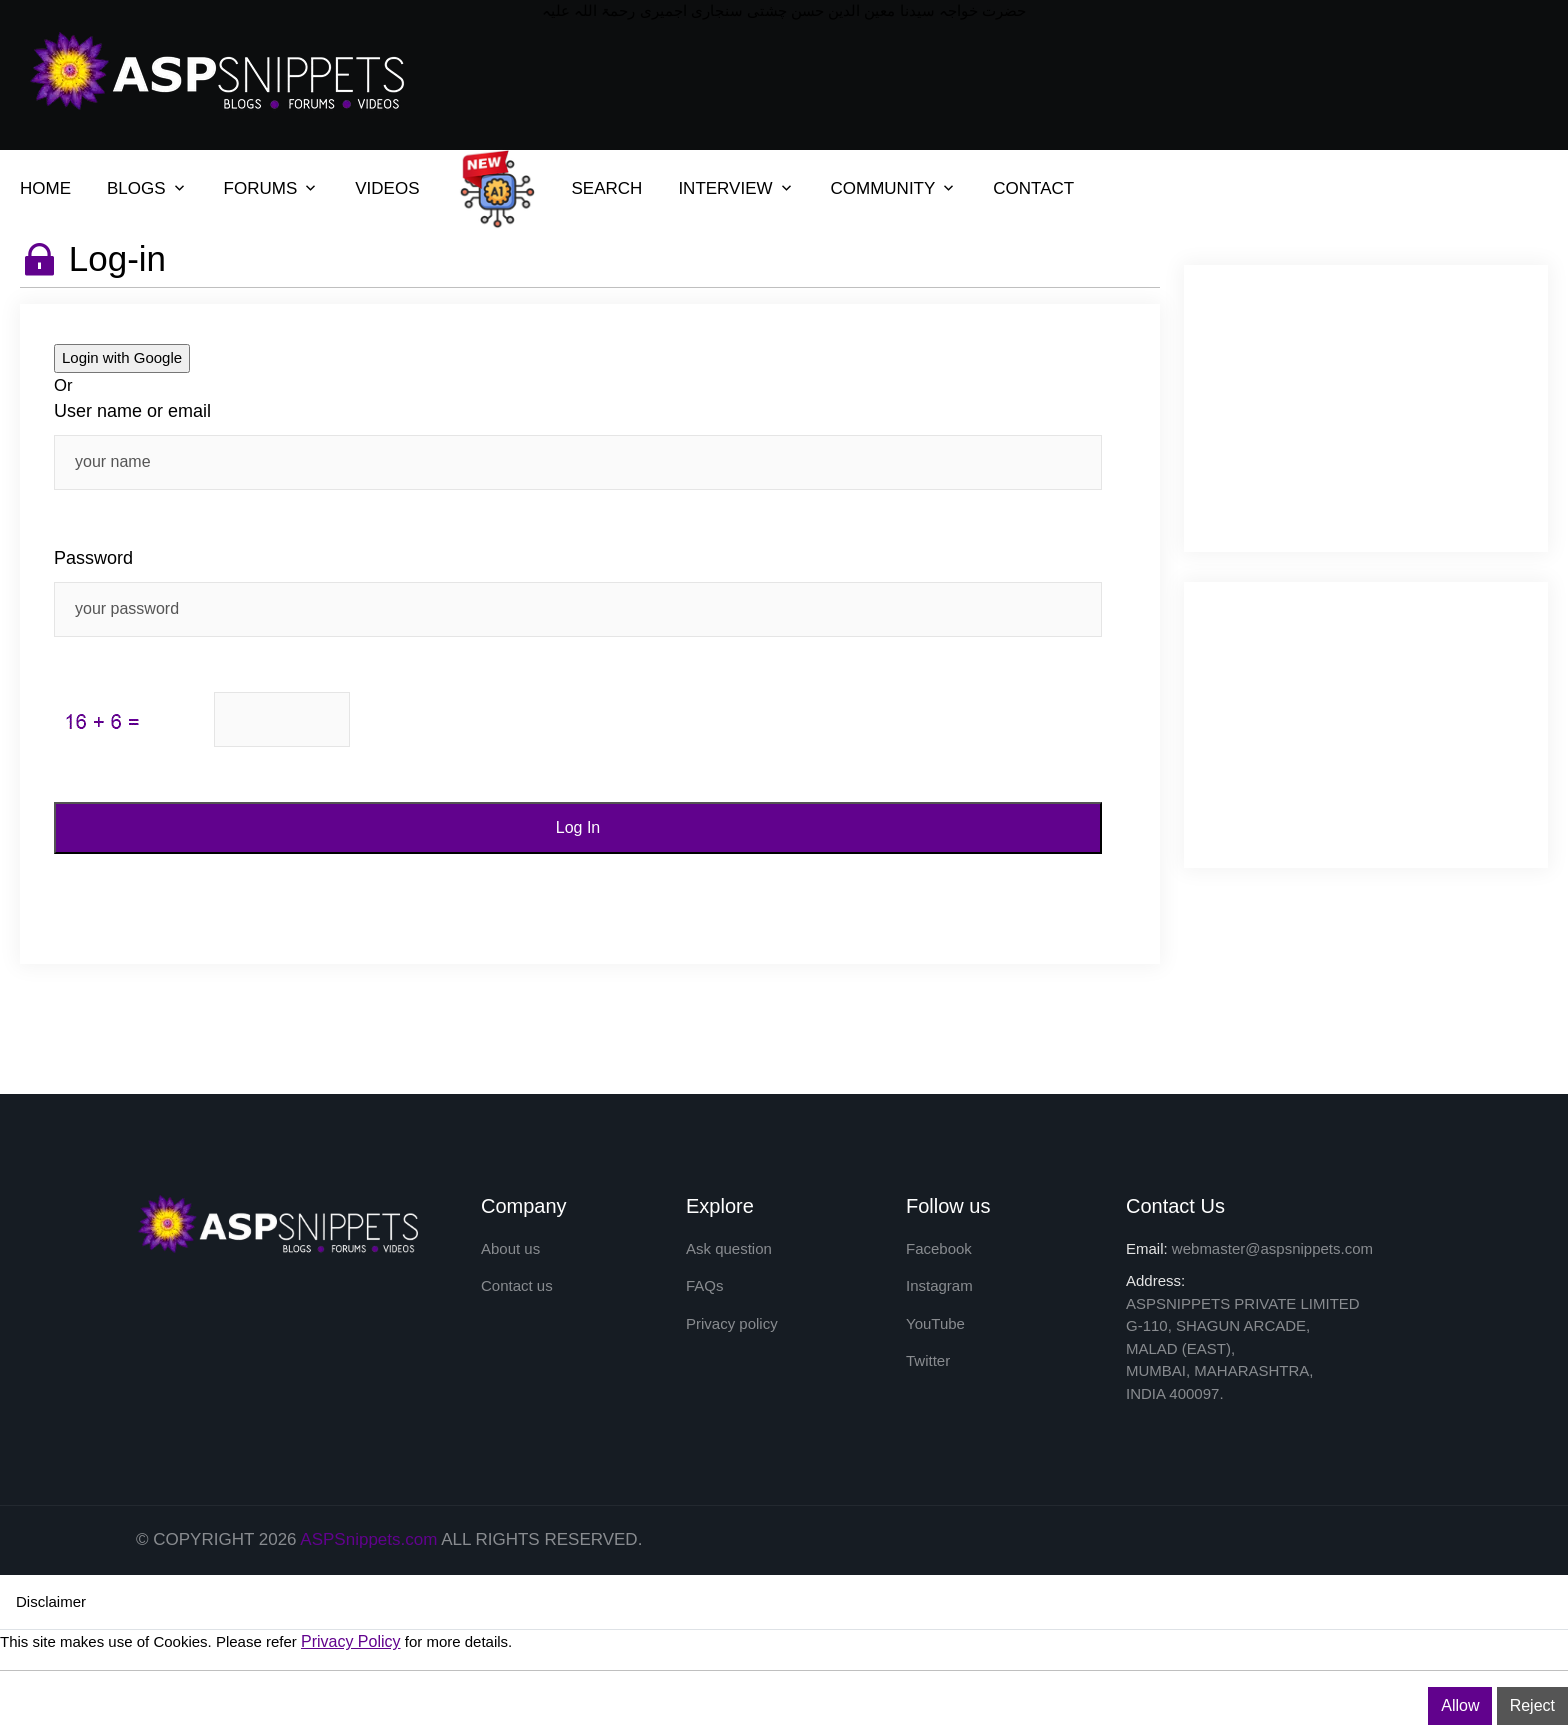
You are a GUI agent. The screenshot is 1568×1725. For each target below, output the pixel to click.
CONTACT (1033, 188)
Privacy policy (732, 1323)
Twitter (928, 1360)
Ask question (729, 1248)
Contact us (517, 1285)
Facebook (939, 1248)
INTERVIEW (725, 188)
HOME (45, 188)
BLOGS (136, 188)
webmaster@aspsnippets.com (1272, 1248)
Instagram (939, 1285)
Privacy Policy (351, 1641)
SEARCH (607, 188)
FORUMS (261, 188)
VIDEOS (387, 188)
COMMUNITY (883, 188)
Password (93, 558)
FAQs (705, 1285)
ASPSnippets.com (368, 1539)
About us (510, 1248)
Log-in (117, 258)
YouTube (935, 1323)
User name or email (132, 411)
